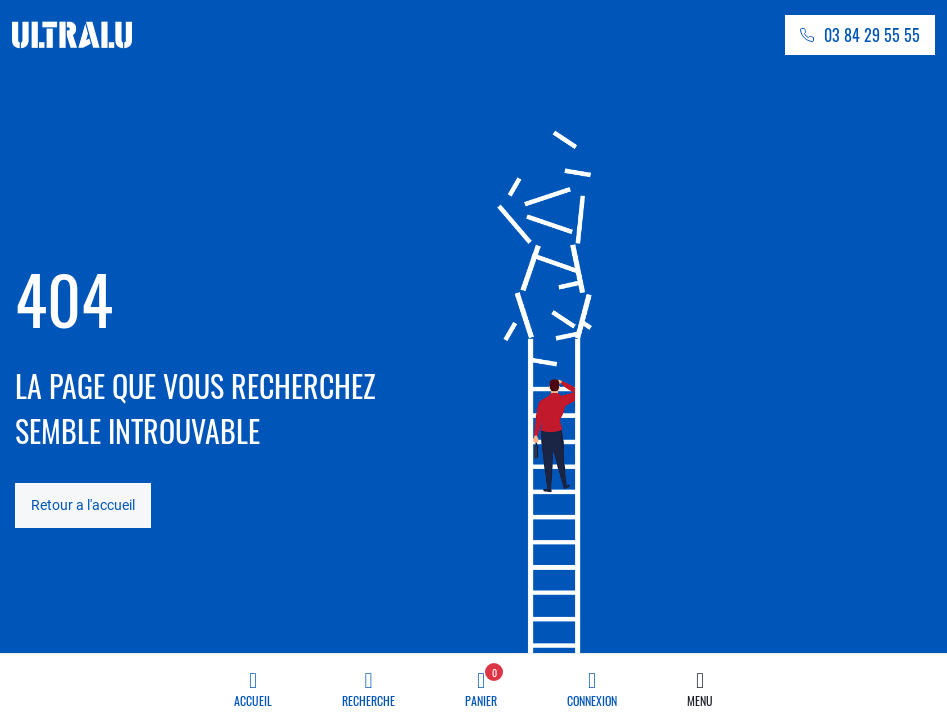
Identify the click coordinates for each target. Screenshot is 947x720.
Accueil (253, 684)
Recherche (368, 684)
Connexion (592, 684)
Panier (484, 684)
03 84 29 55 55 (872, 35)
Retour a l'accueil (83, 505)
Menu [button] (700, 684)
